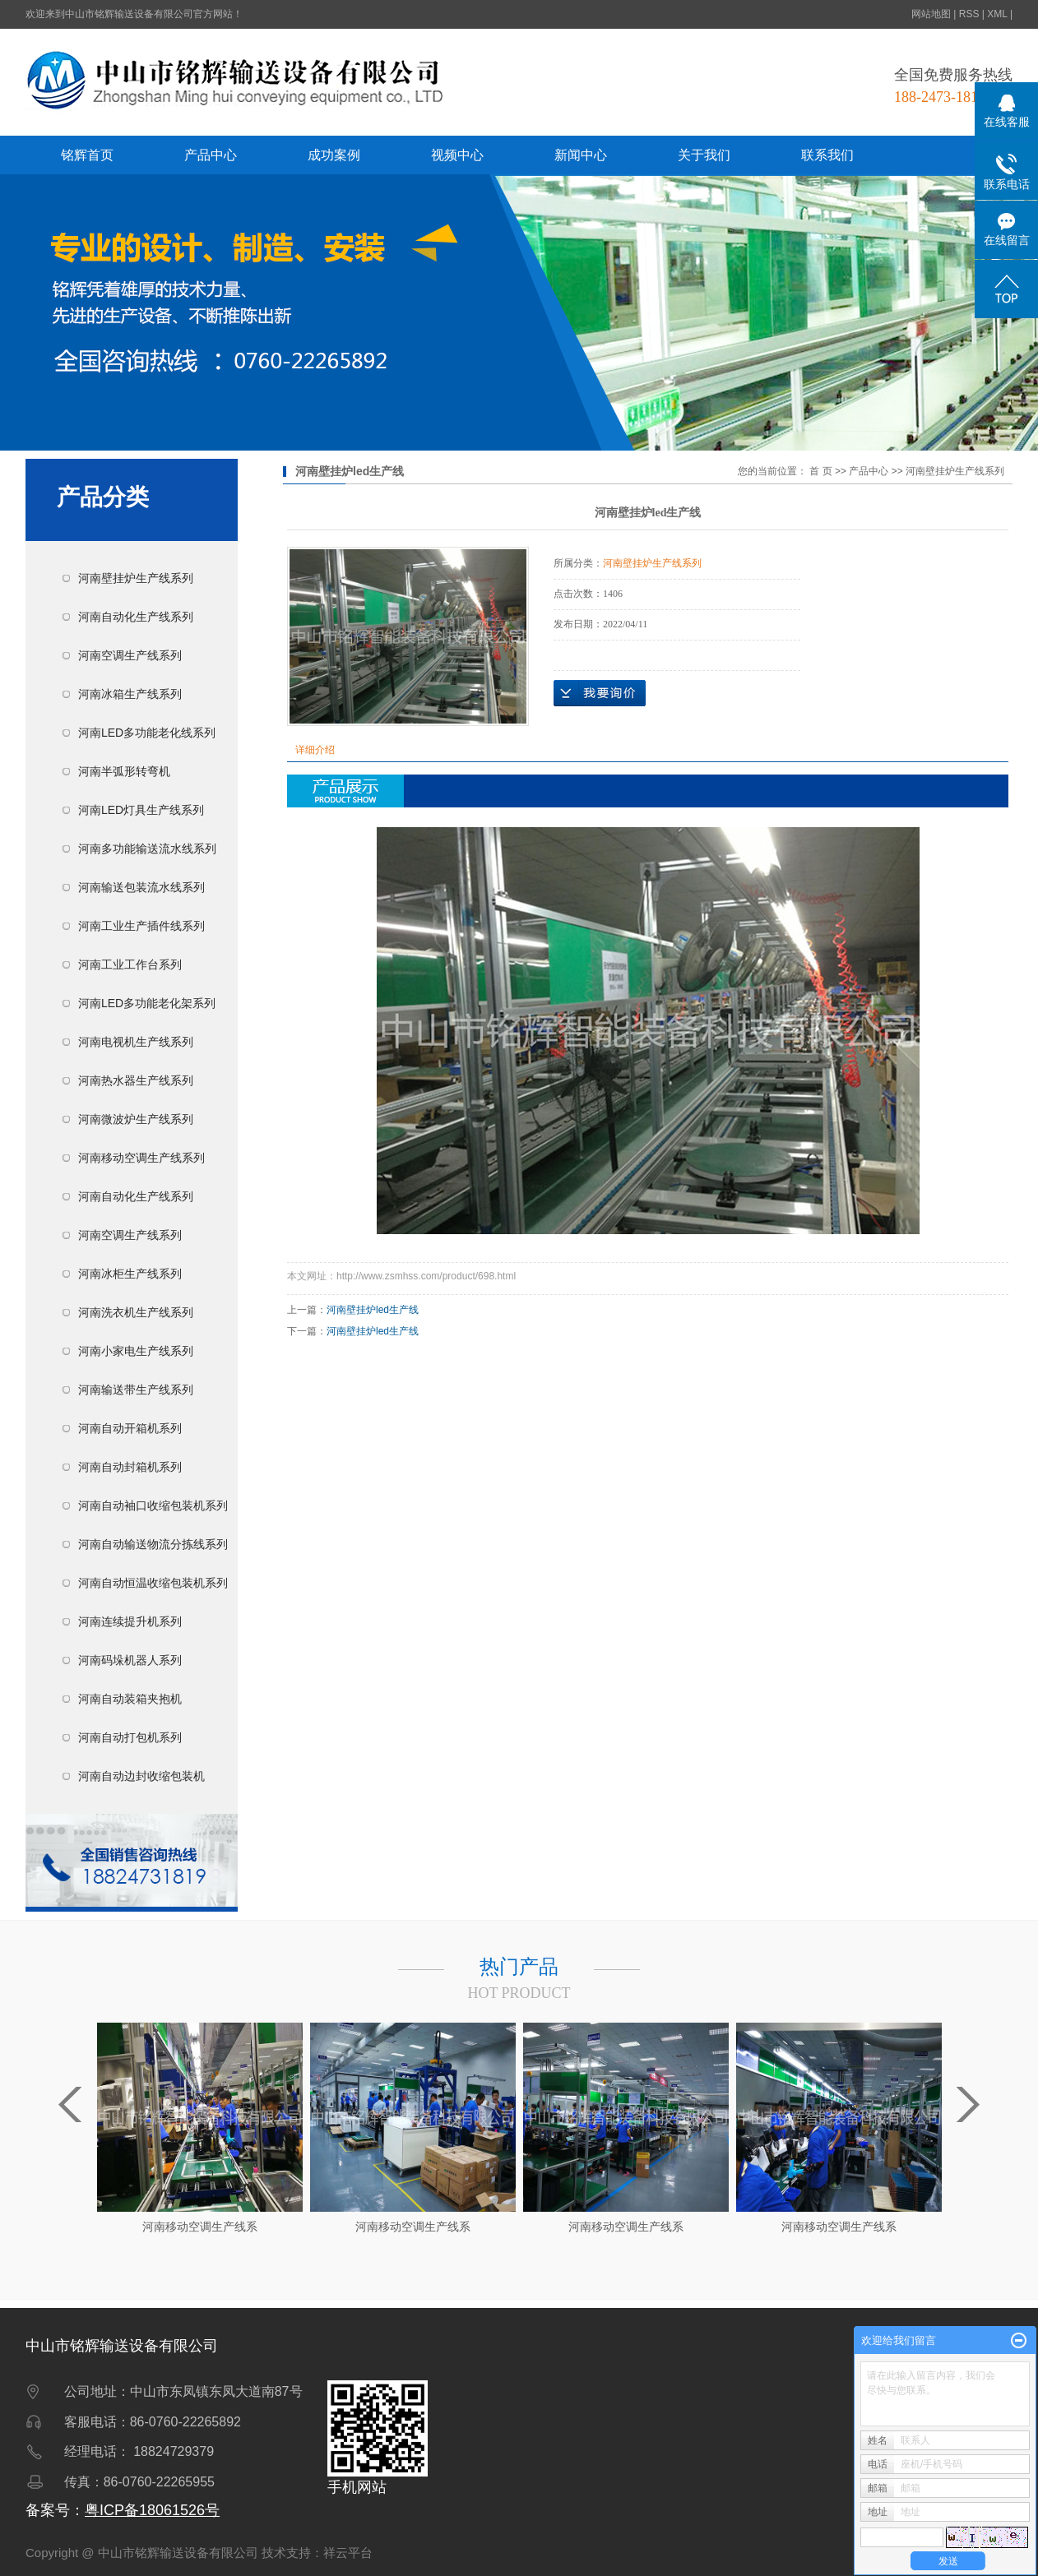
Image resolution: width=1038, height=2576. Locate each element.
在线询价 (600, 693)
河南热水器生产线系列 (135, 1080)
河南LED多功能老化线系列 (146, 732)
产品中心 (210, 155)
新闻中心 (580, 155)
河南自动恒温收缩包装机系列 (153, 1582)
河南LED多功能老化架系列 (146, 1003)
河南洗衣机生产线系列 (135, 1312)
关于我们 (704, 155)
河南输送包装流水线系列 (141, 887)
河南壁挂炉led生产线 (373, 1310)
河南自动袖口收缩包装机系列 (153, 1505)
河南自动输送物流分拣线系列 (153, 1544)
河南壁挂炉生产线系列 (135, 578)
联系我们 (827, 155)
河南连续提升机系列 (130, 1621)
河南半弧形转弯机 (124, 771)
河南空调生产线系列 (130, 655)
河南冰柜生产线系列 (130, 1273)
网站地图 (931, 14)
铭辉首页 (87, 155)
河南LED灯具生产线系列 (141, 809)
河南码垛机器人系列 (130, 1660)
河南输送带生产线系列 (135, 1389)
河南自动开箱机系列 (130, 1428)
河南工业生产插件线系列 (141, 925)
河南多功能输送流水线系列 (147, 848)
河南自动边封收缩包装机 (141, 1776)
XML (997, 14)
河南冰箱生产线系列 (130, 694)
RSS (969, 14)
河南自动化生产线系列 (135, 616)
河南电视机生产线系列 (135, 1041)
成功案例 (334, 155)
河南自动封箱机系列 (130, 1466)
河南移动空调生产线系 (199, 2226)
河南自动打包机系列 (130, 1737)
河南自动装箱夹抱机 (130, 1698)
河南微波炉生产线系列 (135, 1119)
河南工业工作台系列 (130, 964)
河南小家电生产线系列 (135, 1350)
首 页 (820, 471)
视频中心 (457, 155)
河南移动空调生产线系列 (141, 1157)
